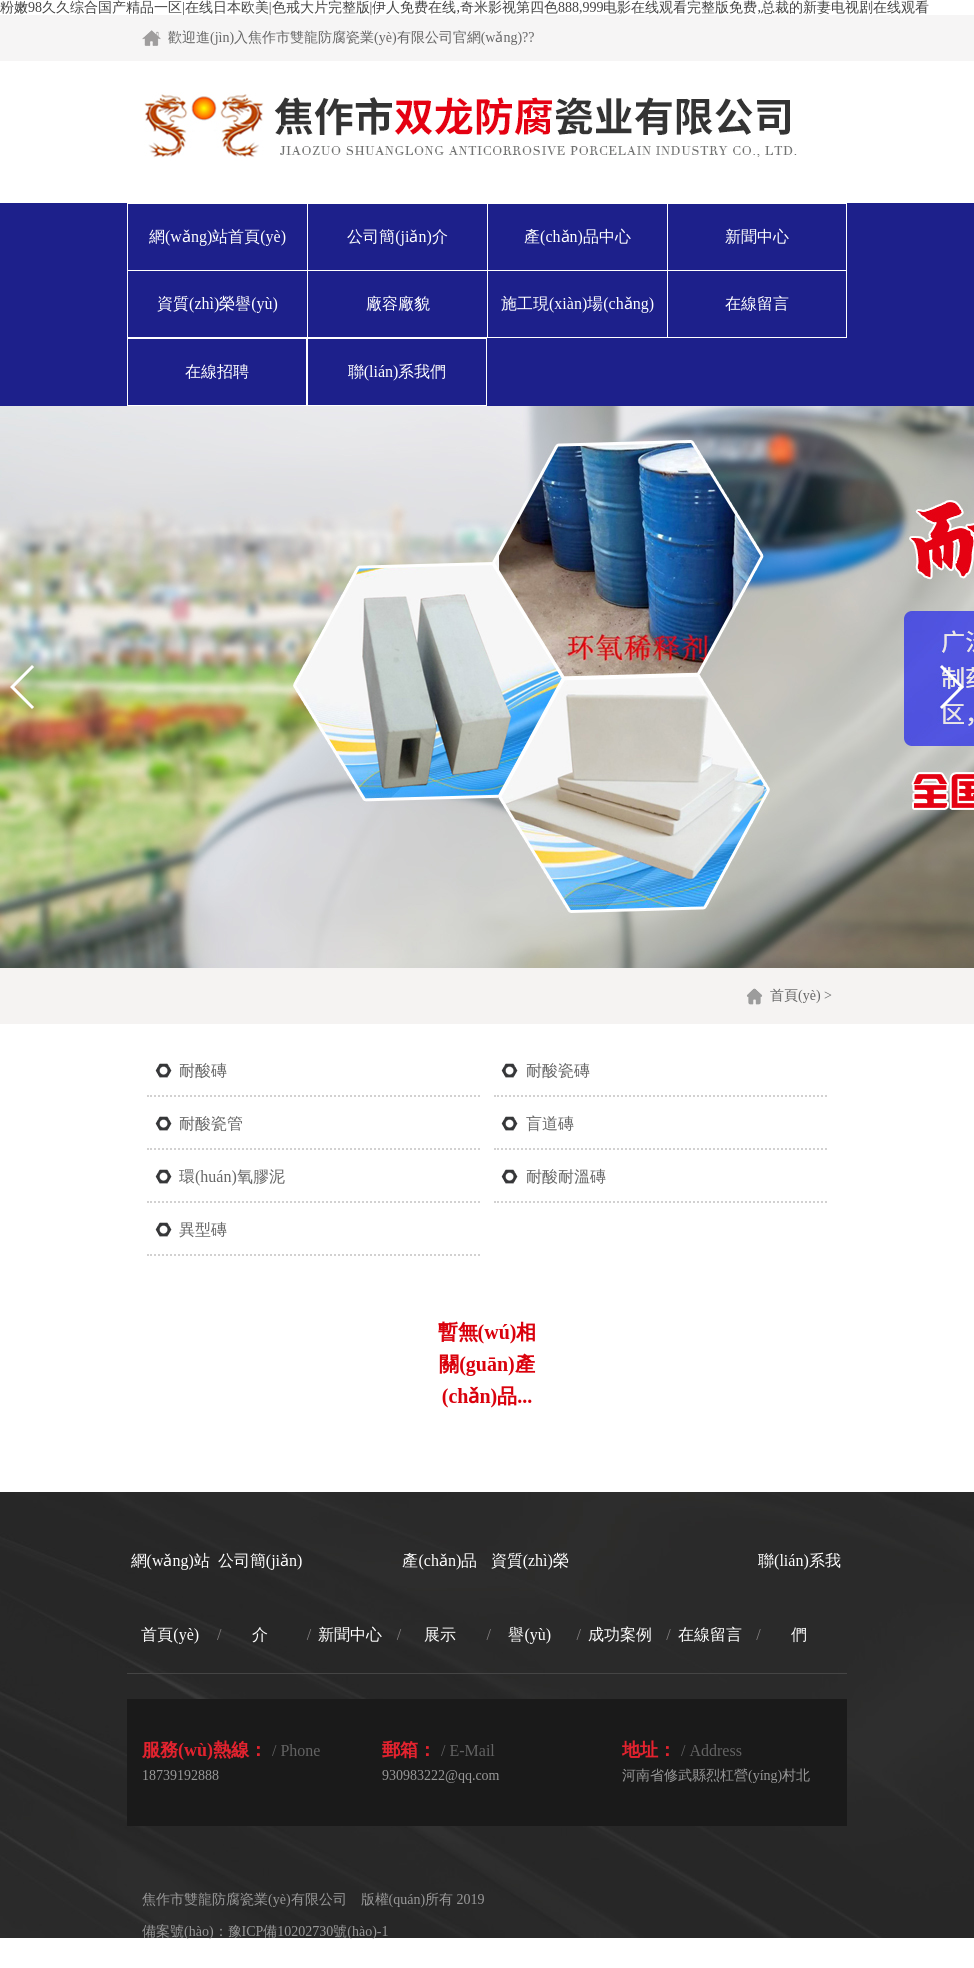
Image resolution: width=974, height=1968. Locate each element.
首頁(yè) (795, 995)
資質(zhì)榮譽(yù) (217, 303)
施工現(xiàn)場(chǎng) (577, 303)
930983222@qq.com (441, 1775)
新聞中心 (757, 236)
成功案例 (620, 1634)
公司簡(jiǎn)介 (397, 236)
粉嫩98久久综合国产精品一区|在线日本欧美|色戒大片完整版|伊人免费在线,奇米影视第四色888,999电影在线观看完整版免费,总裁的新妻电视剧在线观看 (464, 7)
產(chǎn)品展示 (439, 1597)
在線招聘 (217, 371)
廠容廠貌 (398, 303)
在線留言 (757, 303)
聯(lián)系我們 (397, 371)
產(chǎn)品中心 (577, 236)
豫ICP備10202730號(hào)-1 (308, 1931)
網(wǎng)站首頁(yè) (217, 236)
